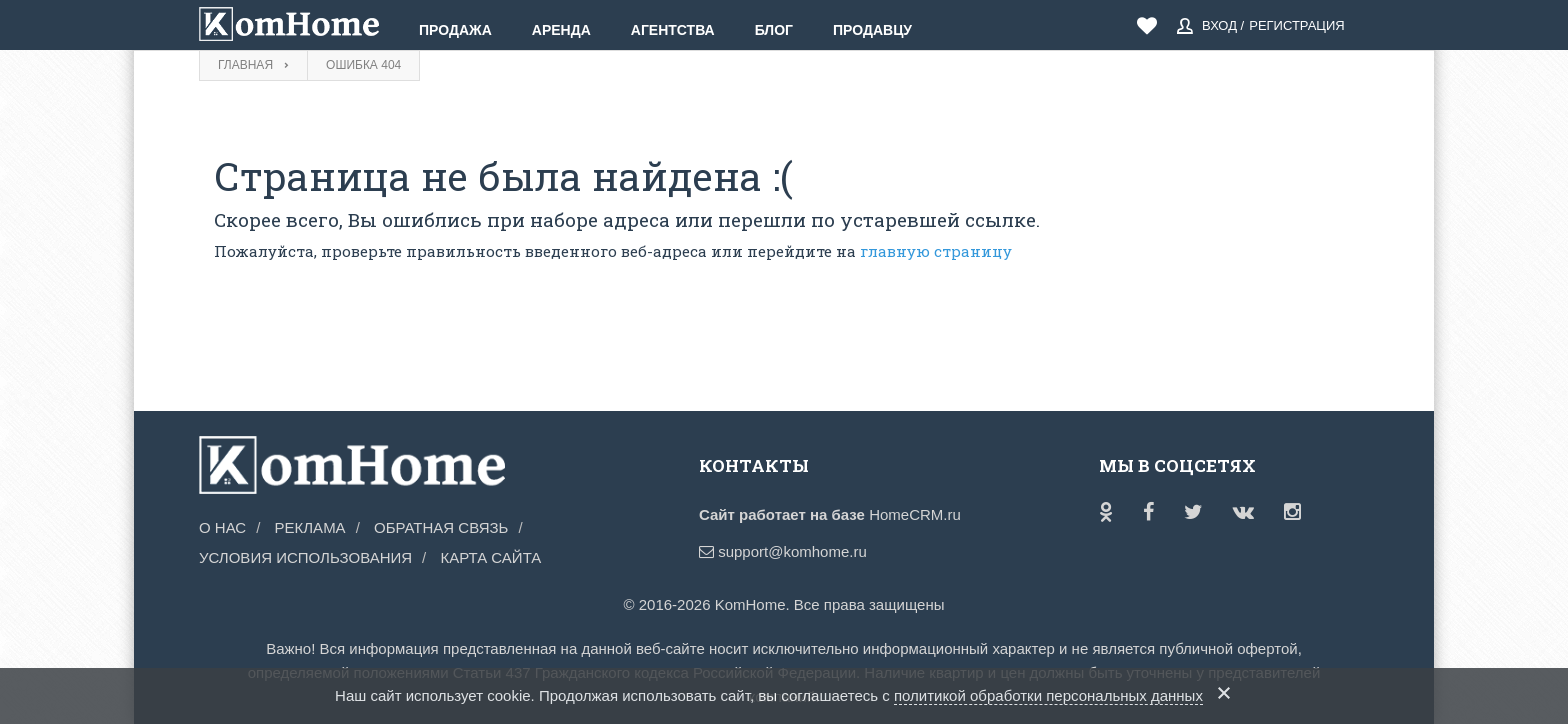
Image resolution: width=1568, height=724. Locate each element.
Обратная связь (441, 527)
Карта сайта (490, 557)
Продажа (455, 30)
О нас (222, 527)
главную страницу (936, 251)
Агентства (673, 30)
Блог (774, 30)
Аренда (561, 30)
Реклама (310, 527)
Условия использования (305, 557)
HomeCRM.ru (915, 514)
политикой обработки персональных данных (1048, 695)
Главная (245, 65)
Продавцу (872, 30)
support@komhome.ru (783, 551)
